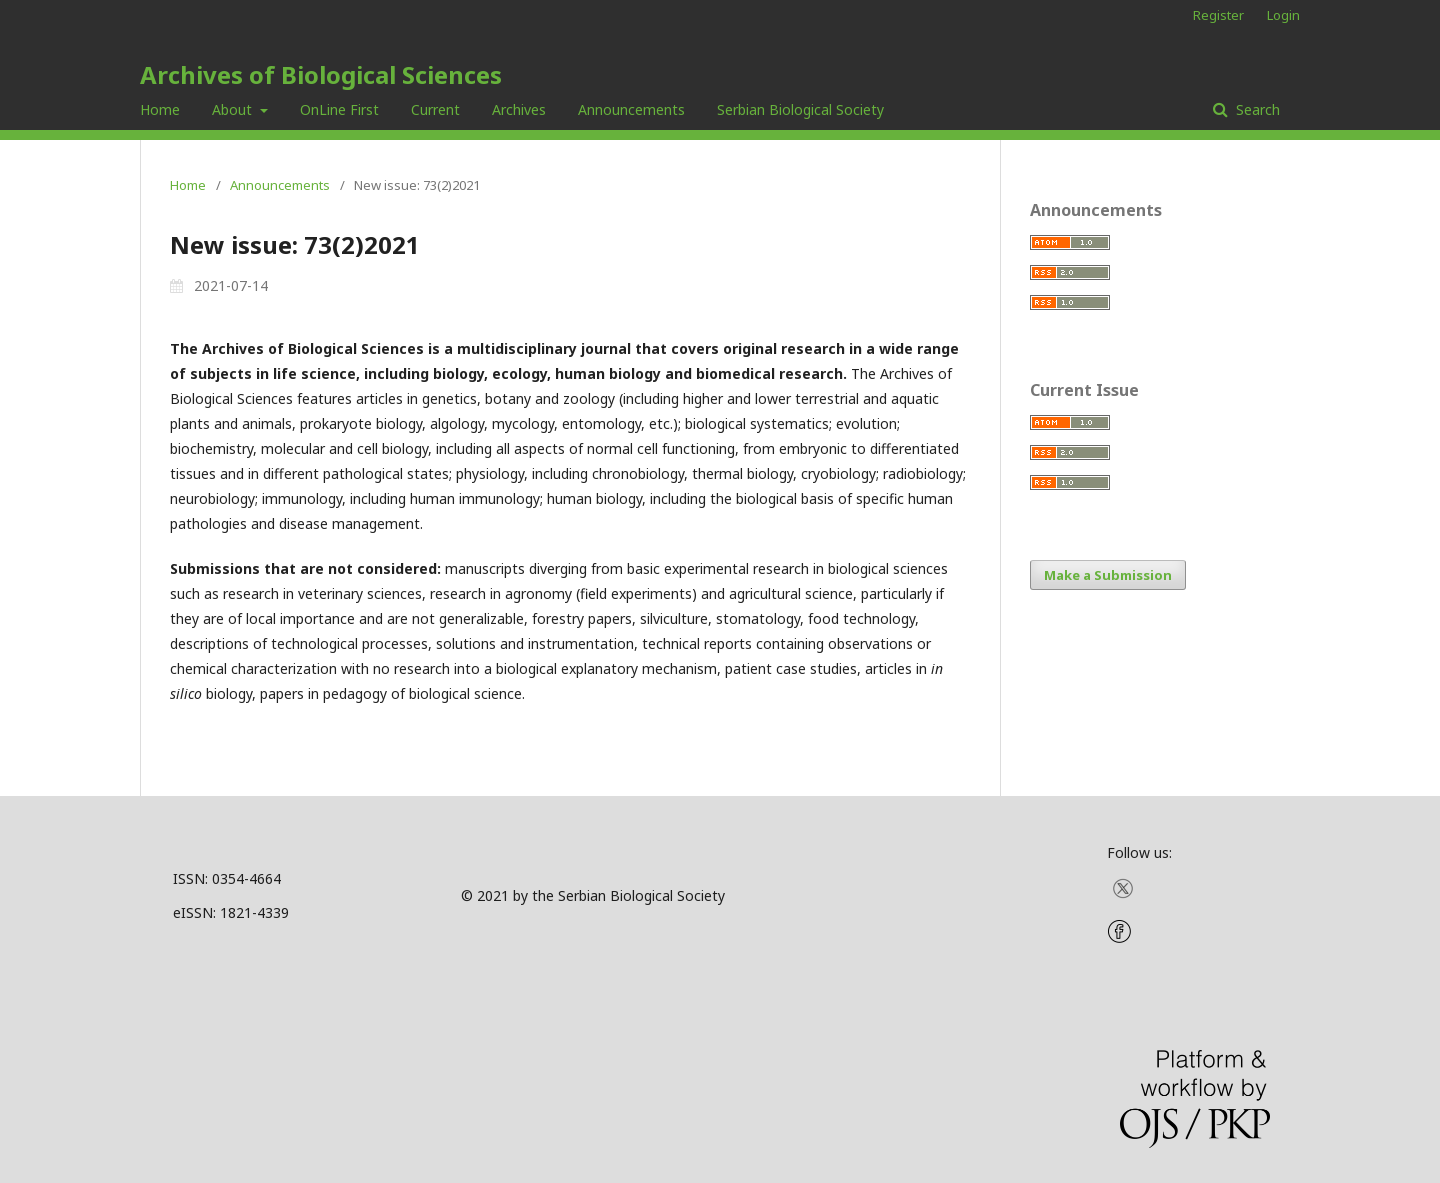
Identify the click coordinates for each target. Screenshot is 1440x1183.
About (234, 109)
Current (435, 109)
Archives (519, 109)
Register (1218, 15)
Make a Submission (1108, 575)
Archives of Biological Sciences (321, 74)
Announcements (631, 109)
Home (160, 109)
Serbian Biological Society (800, 109)
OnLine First (339, 109)
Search (1256, 109)
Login (1283, 15)
